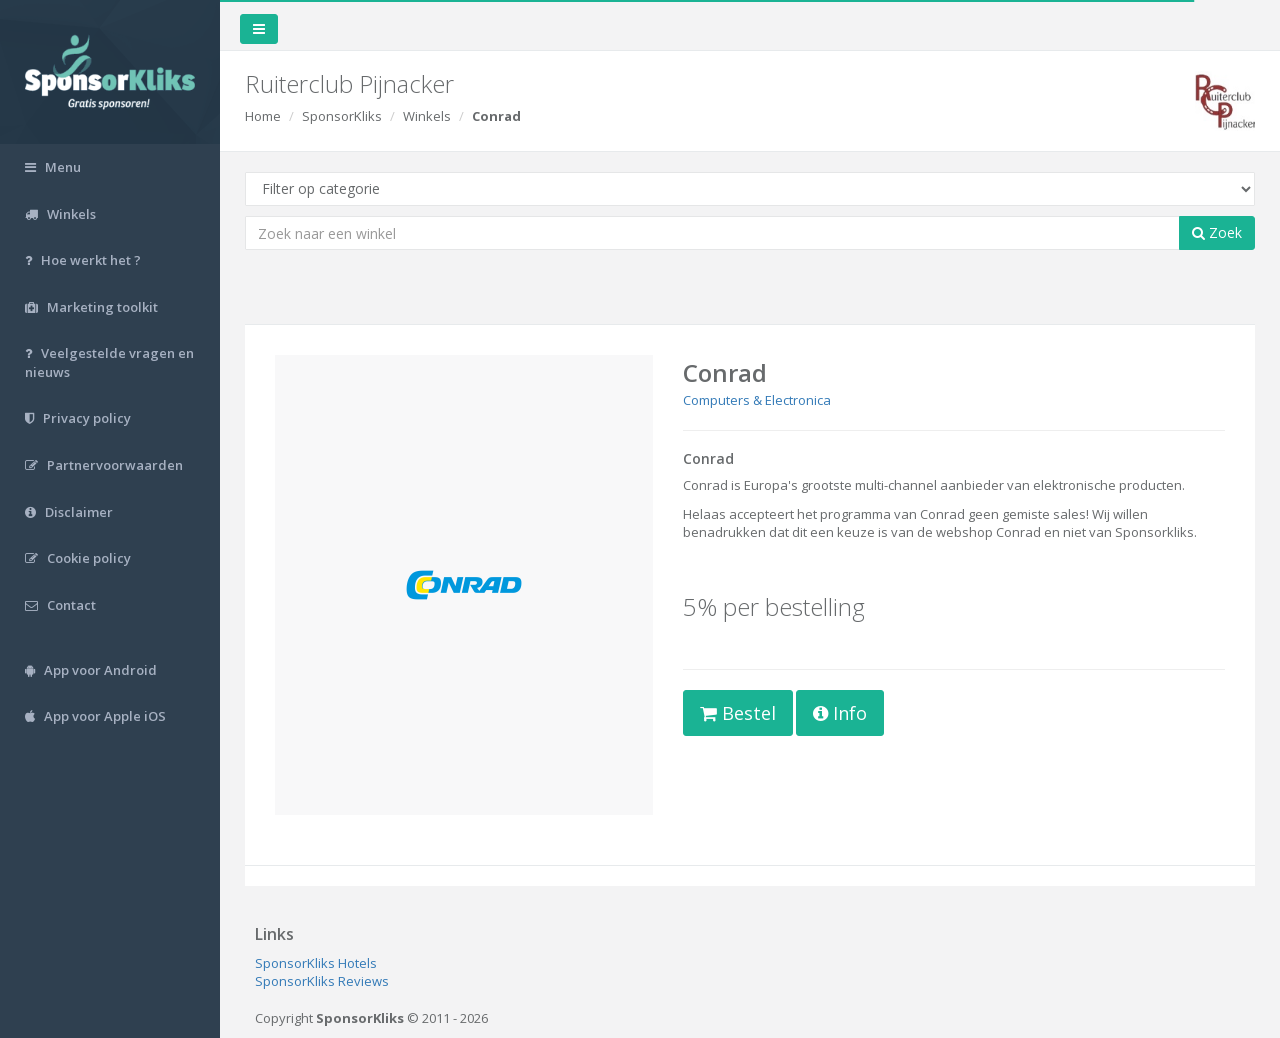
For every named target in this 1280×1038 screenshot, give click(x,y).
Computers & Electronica (757, 400)
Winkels (427, 116)
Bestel (738, 713)
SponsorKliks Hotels (316, 963)
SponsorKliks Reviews (322, 981)
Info (840, 713)
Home (263, 116)
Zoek (1217, 232)
